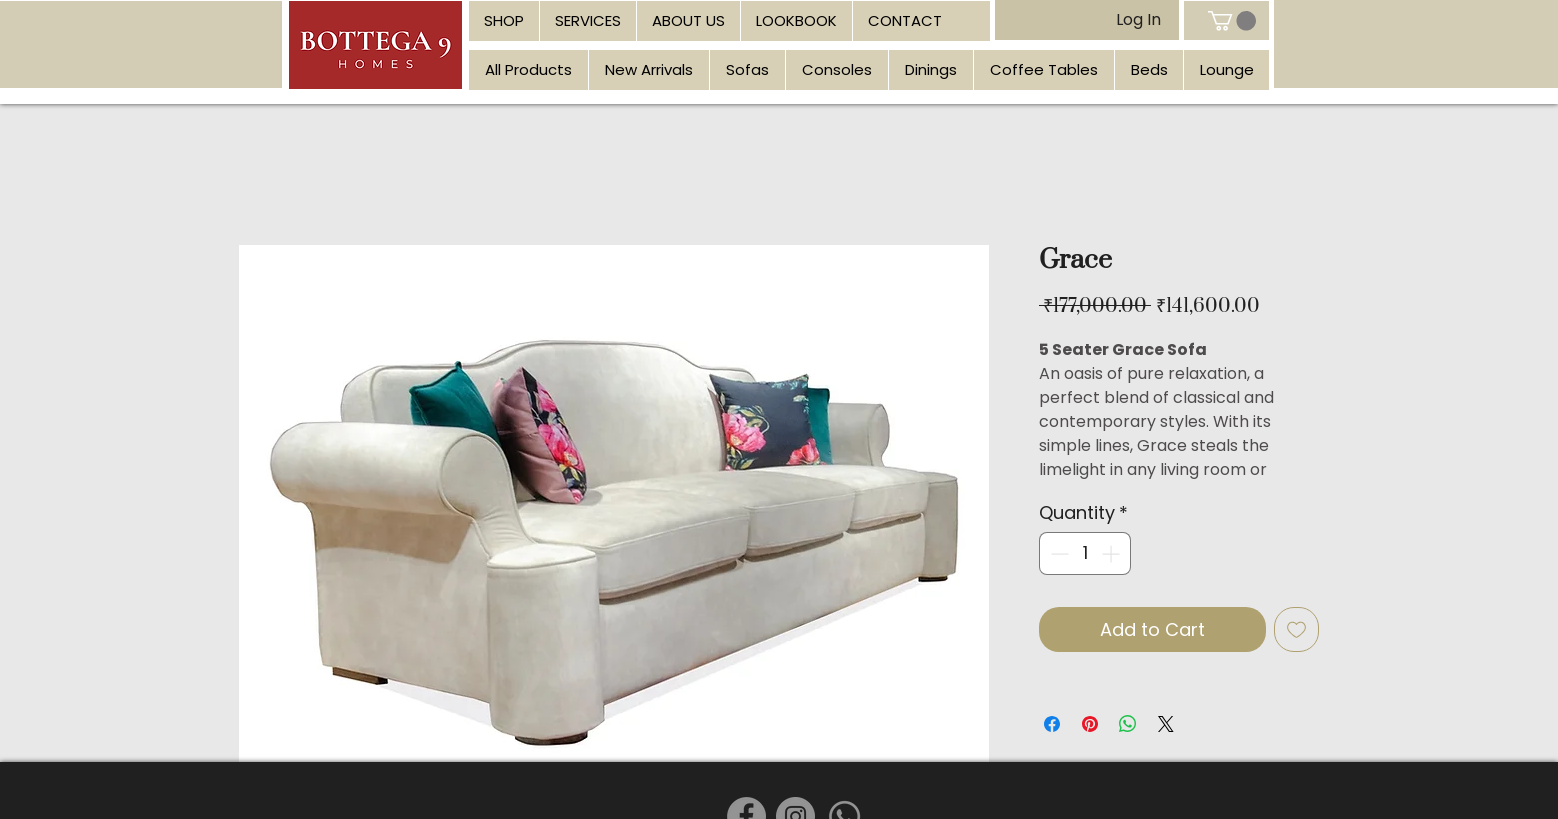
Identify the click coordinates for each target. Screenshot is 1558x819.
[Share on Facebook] (1052, 724)
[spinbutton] (1085, 553)
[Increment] (1112, 553)
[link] (1232, 21)
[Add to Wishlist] (1296, 629)
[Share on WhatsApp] (1128, 724)
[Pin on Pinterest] (1090, 724)
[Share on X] (1166, 724)
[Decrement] (1057, 553)
